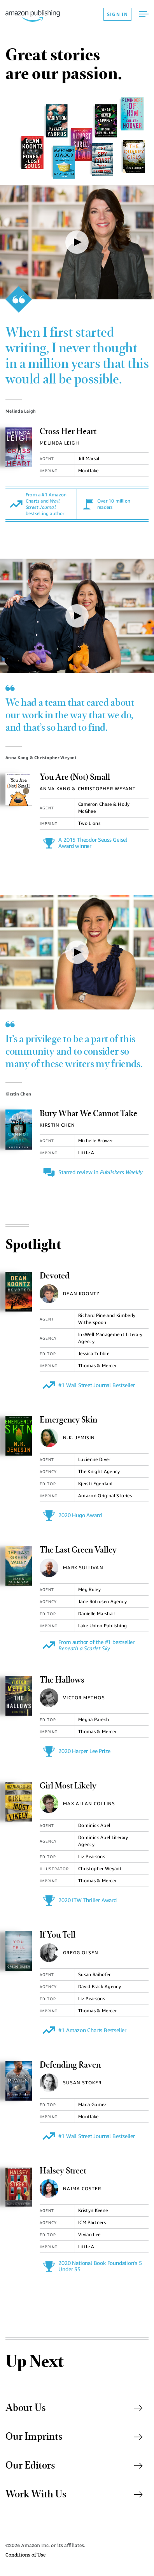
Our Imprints (74, 2437)
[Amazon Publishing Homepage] (54, 14)
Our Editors (74, 2465)
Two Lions (89, 823)
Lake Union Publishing (102, 1625)
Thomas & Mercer (97, 1365)
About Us (74, 2408)
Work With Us (74, 2494)
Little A (86, 1152)
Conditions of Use (25, 2554)
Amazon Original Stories (105, 1495)
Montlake (88, 470)
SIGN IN (117, 14)
